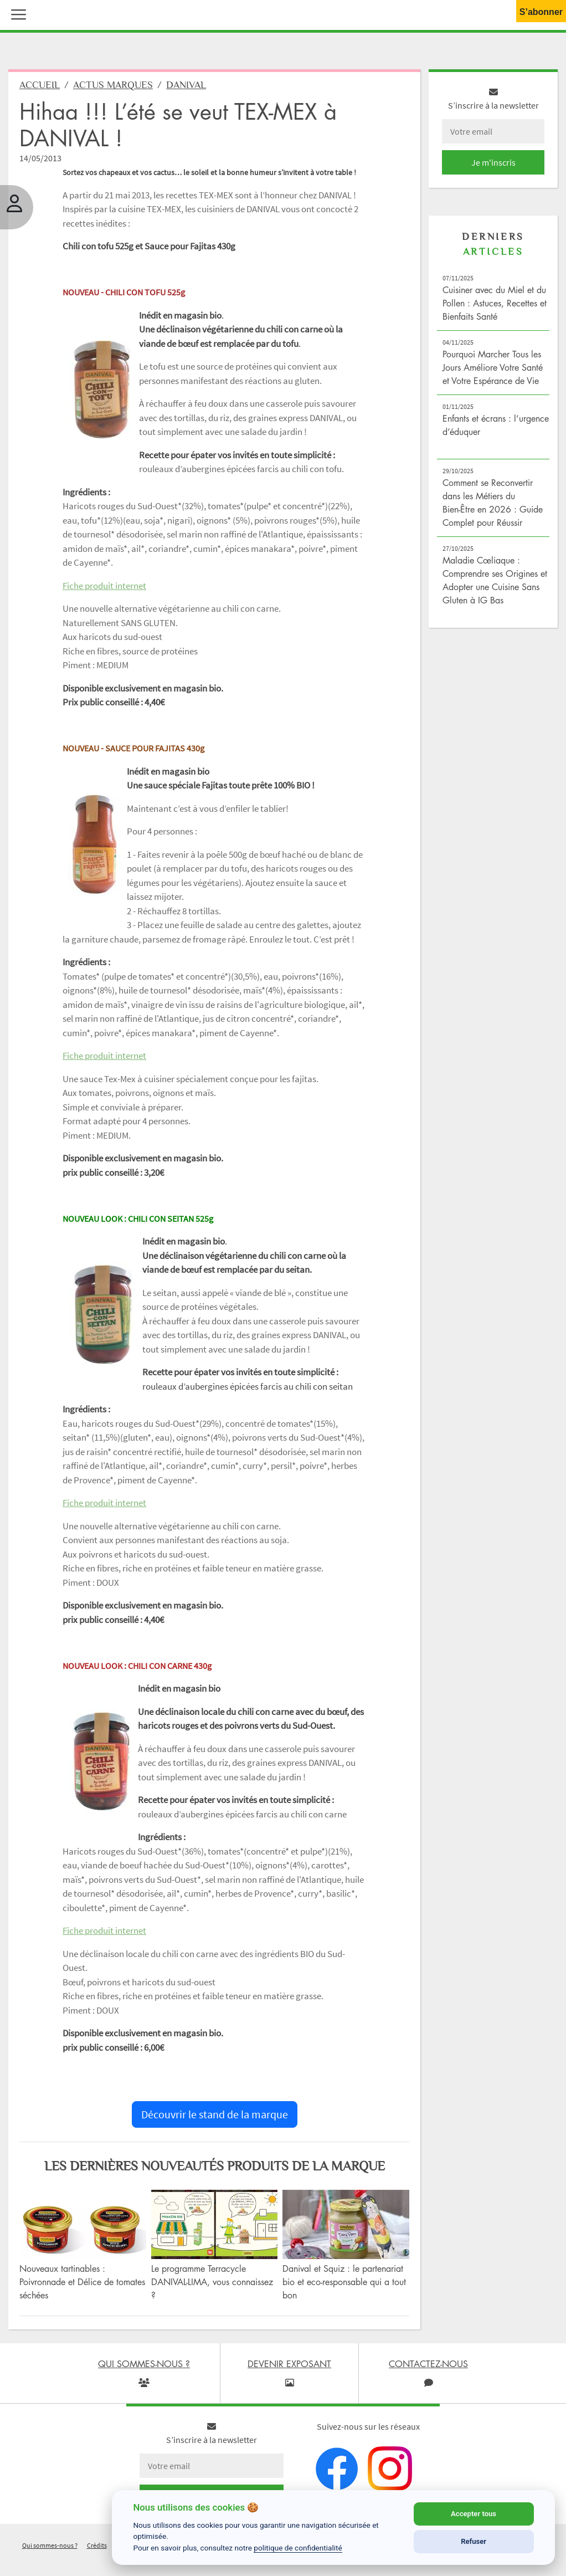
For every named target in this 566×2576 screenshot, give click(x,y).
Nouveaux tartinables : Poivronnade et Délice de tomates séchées (82, 2284)
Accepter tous (473, 2514)
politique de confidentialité (298, 2547)
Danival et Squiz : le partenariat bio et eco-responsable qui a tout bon (344, 2284)
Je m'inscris (493, 165)
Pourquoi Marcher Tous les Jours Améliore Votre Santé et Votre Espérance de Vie (492, 370)
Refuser (473, 2541)
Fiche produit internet (104, 588)
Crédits (97, 2548)
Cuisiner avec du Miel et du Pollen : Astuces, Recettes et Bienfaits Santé (494, 305)
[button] (16, 13)
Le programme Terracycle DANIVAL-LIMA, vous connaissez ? (212, 2284)
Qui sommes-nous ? (50, 2548)
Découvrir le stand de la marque (214, 2117)
